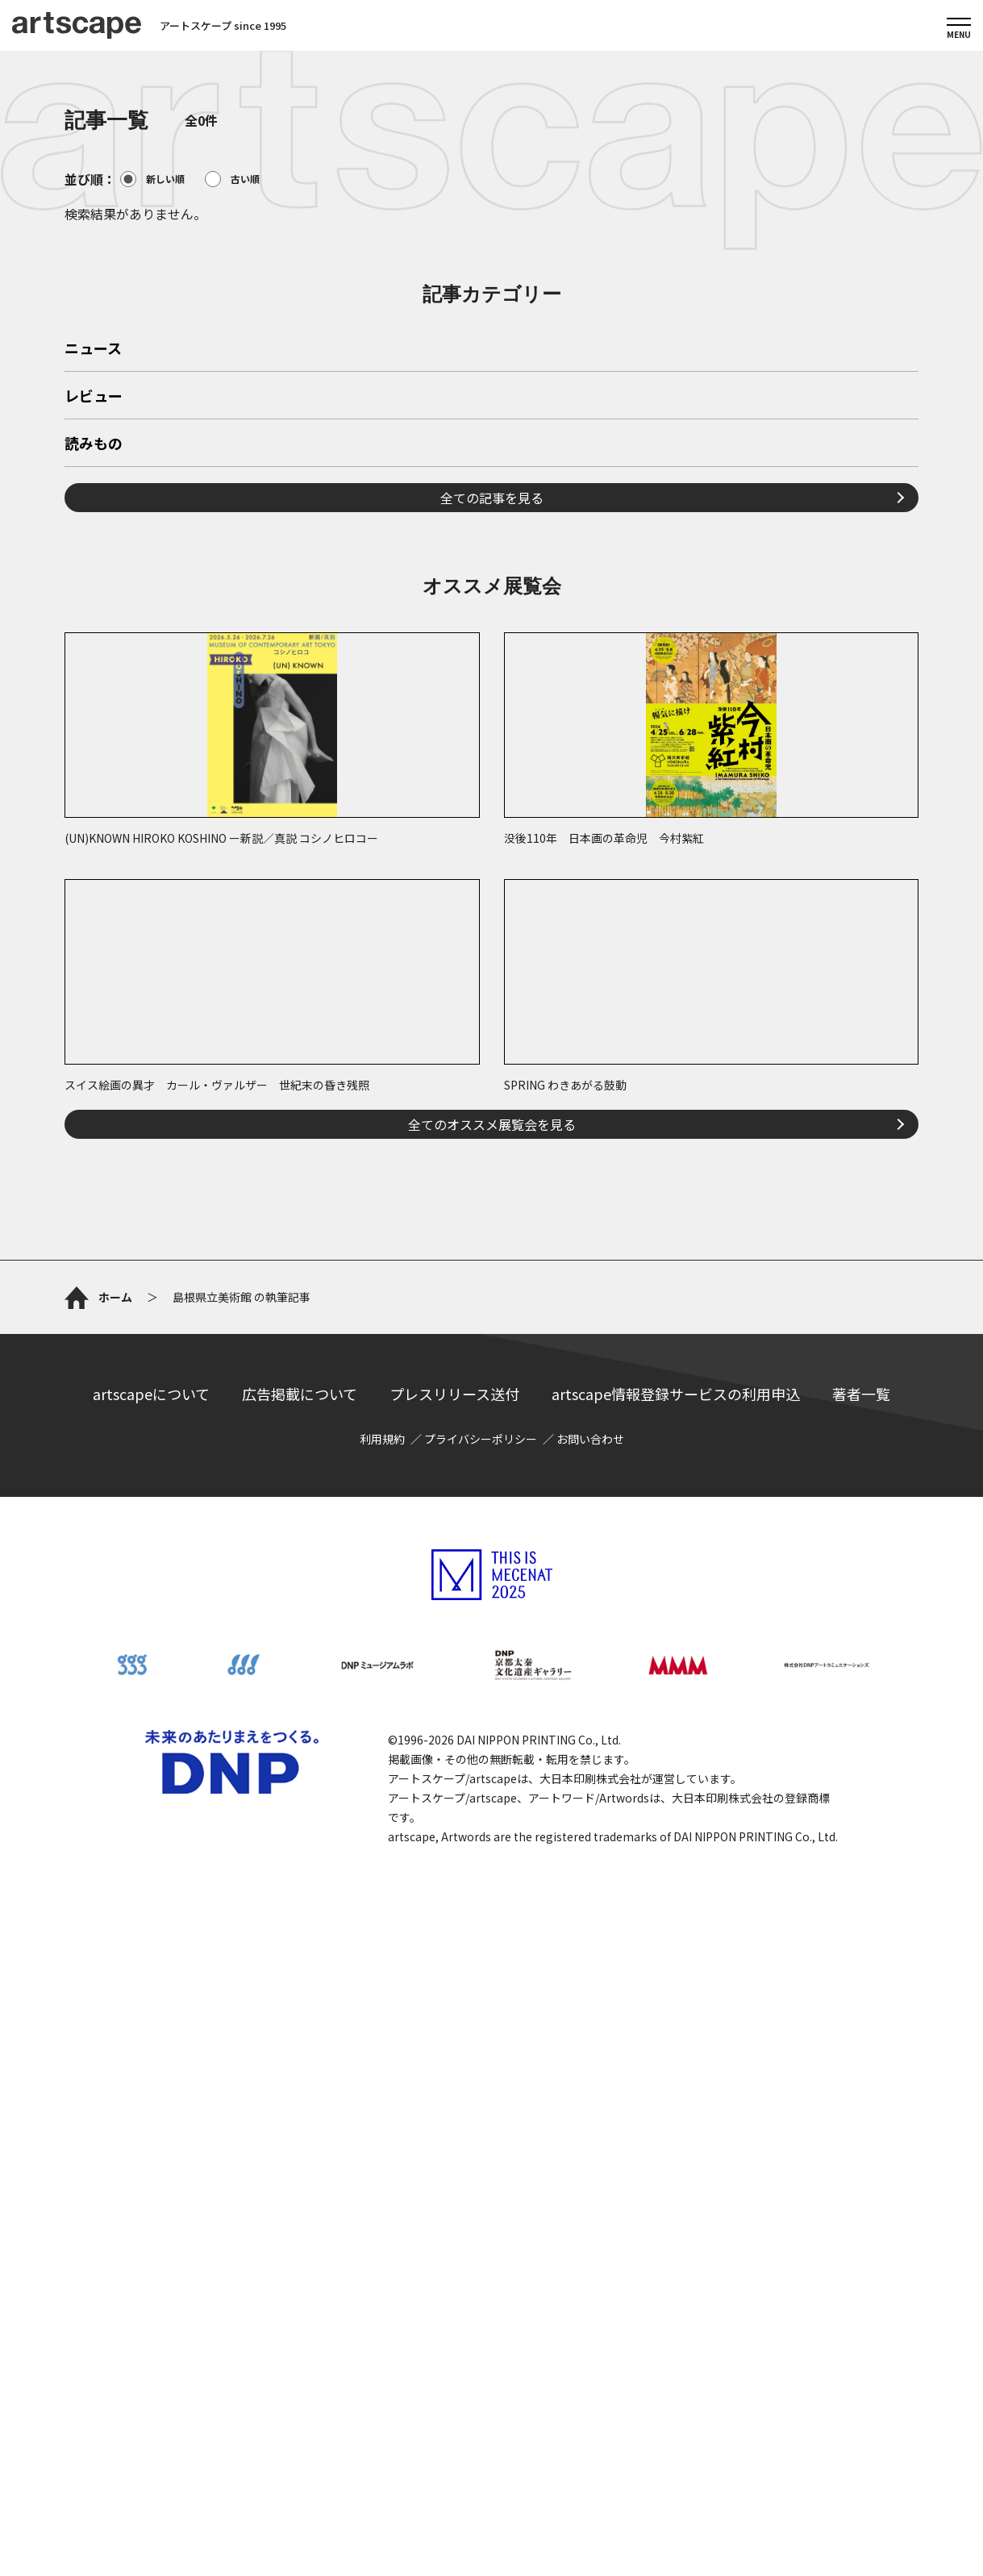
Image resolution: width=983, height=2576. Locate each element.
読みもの (94, 670)
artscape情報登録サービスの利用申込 (676, 1974)
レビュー (94, 622)
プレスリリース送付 (454, 1974)
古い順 (232, 179)
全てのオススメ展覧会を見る (492, 1350)
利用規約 (382, 2019)
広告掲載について (299, 1974)
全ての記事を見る (492, 723)
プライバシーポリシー (480, 2019)
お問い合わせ (590, 2019)
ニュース (93, 575)
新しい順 (152, 179)
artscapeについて (151, 1974)
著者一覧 (861, 1974)
